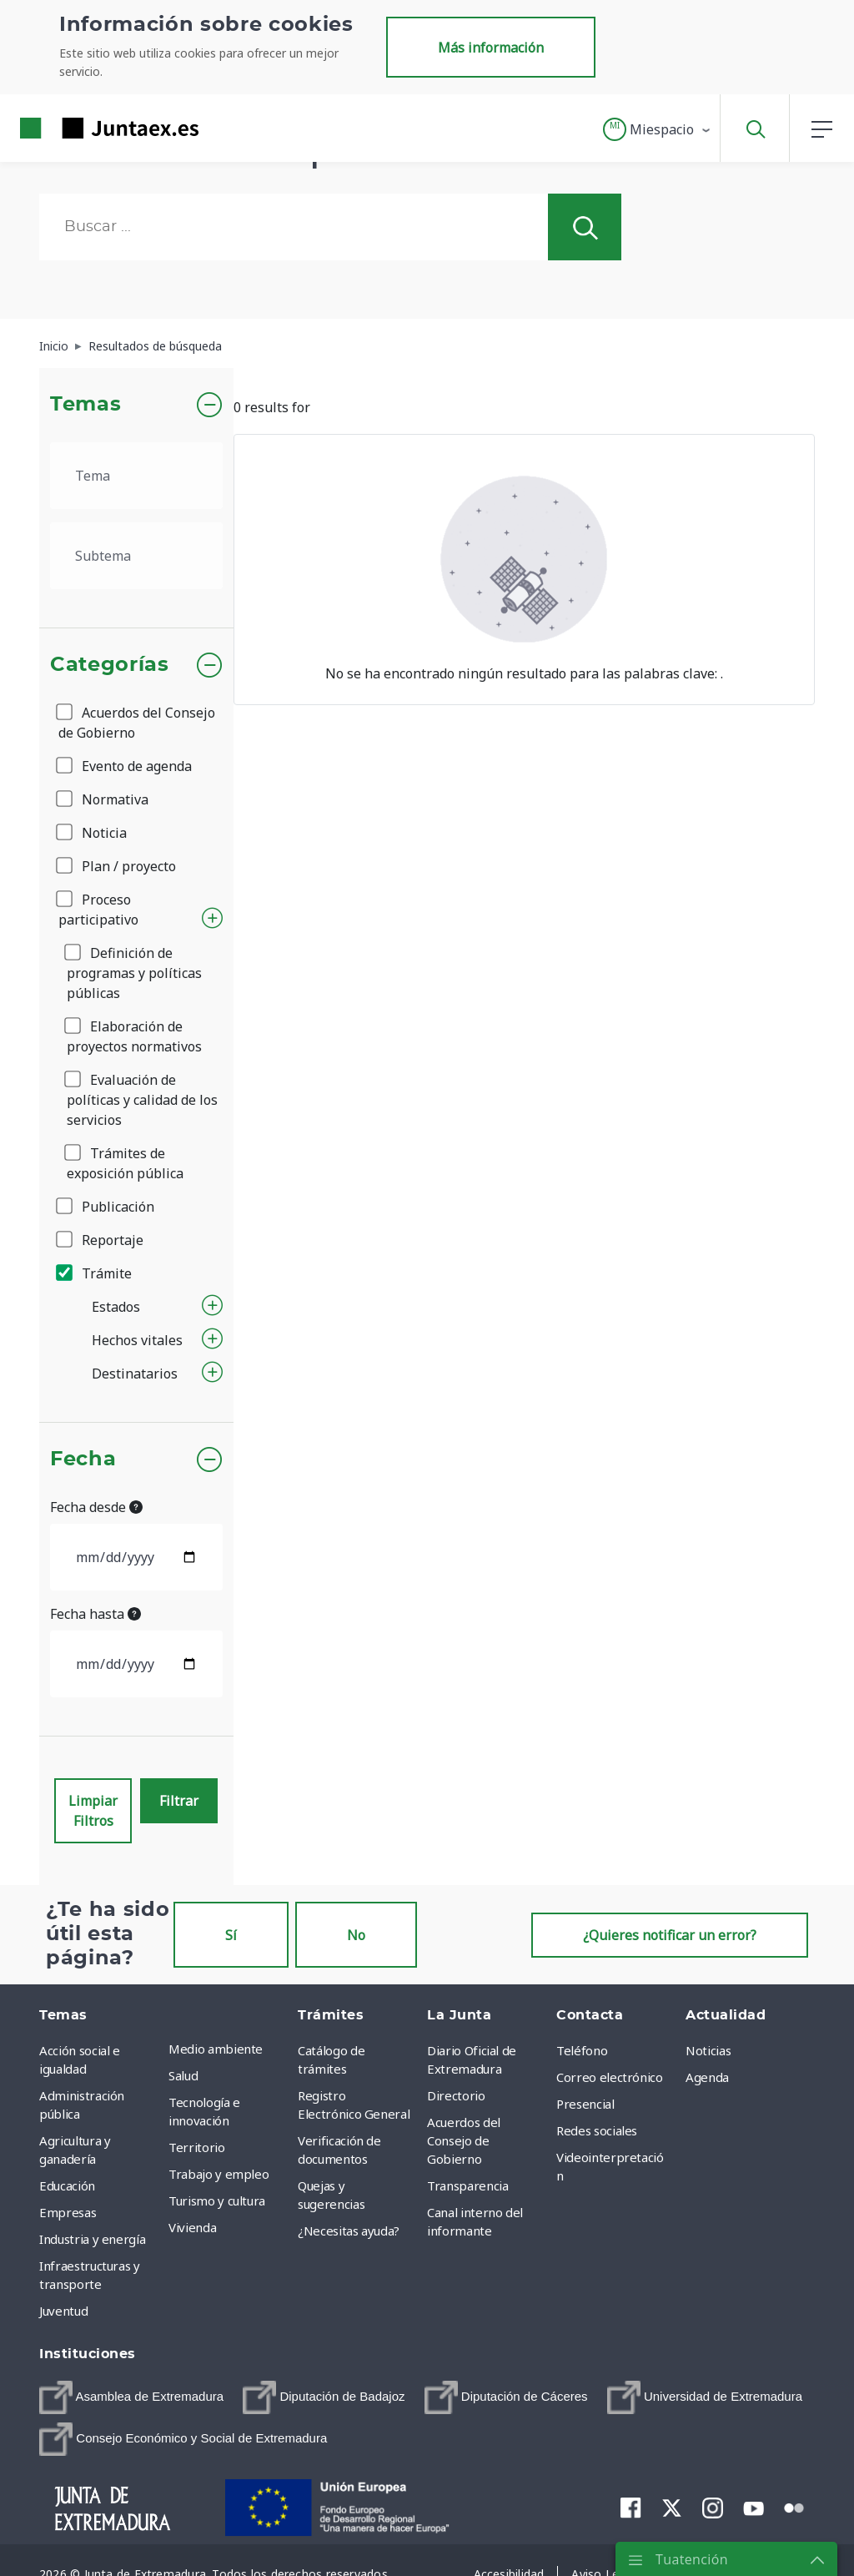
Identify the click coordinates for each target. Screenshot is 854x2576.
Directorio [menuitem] (456, 2095)
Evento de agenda (125, 766)
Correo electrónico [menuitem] (609, 2077)
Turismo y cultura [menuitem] (216, 2200)
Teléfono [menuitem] (581, 2050)
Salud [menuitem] (183, 2075)
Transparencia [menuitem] (467, 2185)
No (356, 1935)
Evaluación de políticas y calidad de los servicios (142, 1100)
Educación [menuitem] (67, 2185)
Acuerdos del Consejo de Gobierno (136, 722)
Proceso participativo (98, 909)
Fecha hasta (95, 1614)
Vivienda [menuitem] (192, 2227)
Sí (231, 1935)
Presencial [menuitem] (585, 2103)
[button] (657, 129)
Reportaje (100, 1240)
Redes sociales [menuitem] (596, 2130)
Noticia (92, 833)
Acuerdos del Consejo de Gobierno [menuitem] (463, 2140)
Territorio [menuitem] (196, 2147)
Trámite (95, 1273)
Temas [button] (85, 405)
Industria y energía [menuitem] (92, 2239)
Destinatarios (135, 1373)
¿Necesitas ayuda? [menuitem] (348, 2230)
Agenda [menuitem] (707, 2077)
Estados (116, 1307)
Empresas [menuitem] (67, 2212)
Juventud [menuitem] (63, 2310)
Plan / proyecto (117, 866)
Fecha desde (96, 1507)
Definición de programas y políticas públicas (134, 973)
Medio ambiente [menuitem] (215, 2048)
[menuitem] (131, 2397)
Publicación (106, 1206)
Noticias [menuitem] (708, 2050)
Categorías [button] (109, 665)
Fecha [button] (83, 1459)
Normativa (103, 799)
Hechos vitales (137, 1340)
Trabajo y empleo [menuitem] (218, 2173)
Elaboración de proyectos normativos (134, 1036)
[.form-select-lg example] (136, 475)
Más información (491, 47)
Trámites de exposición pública (125, 1163)
